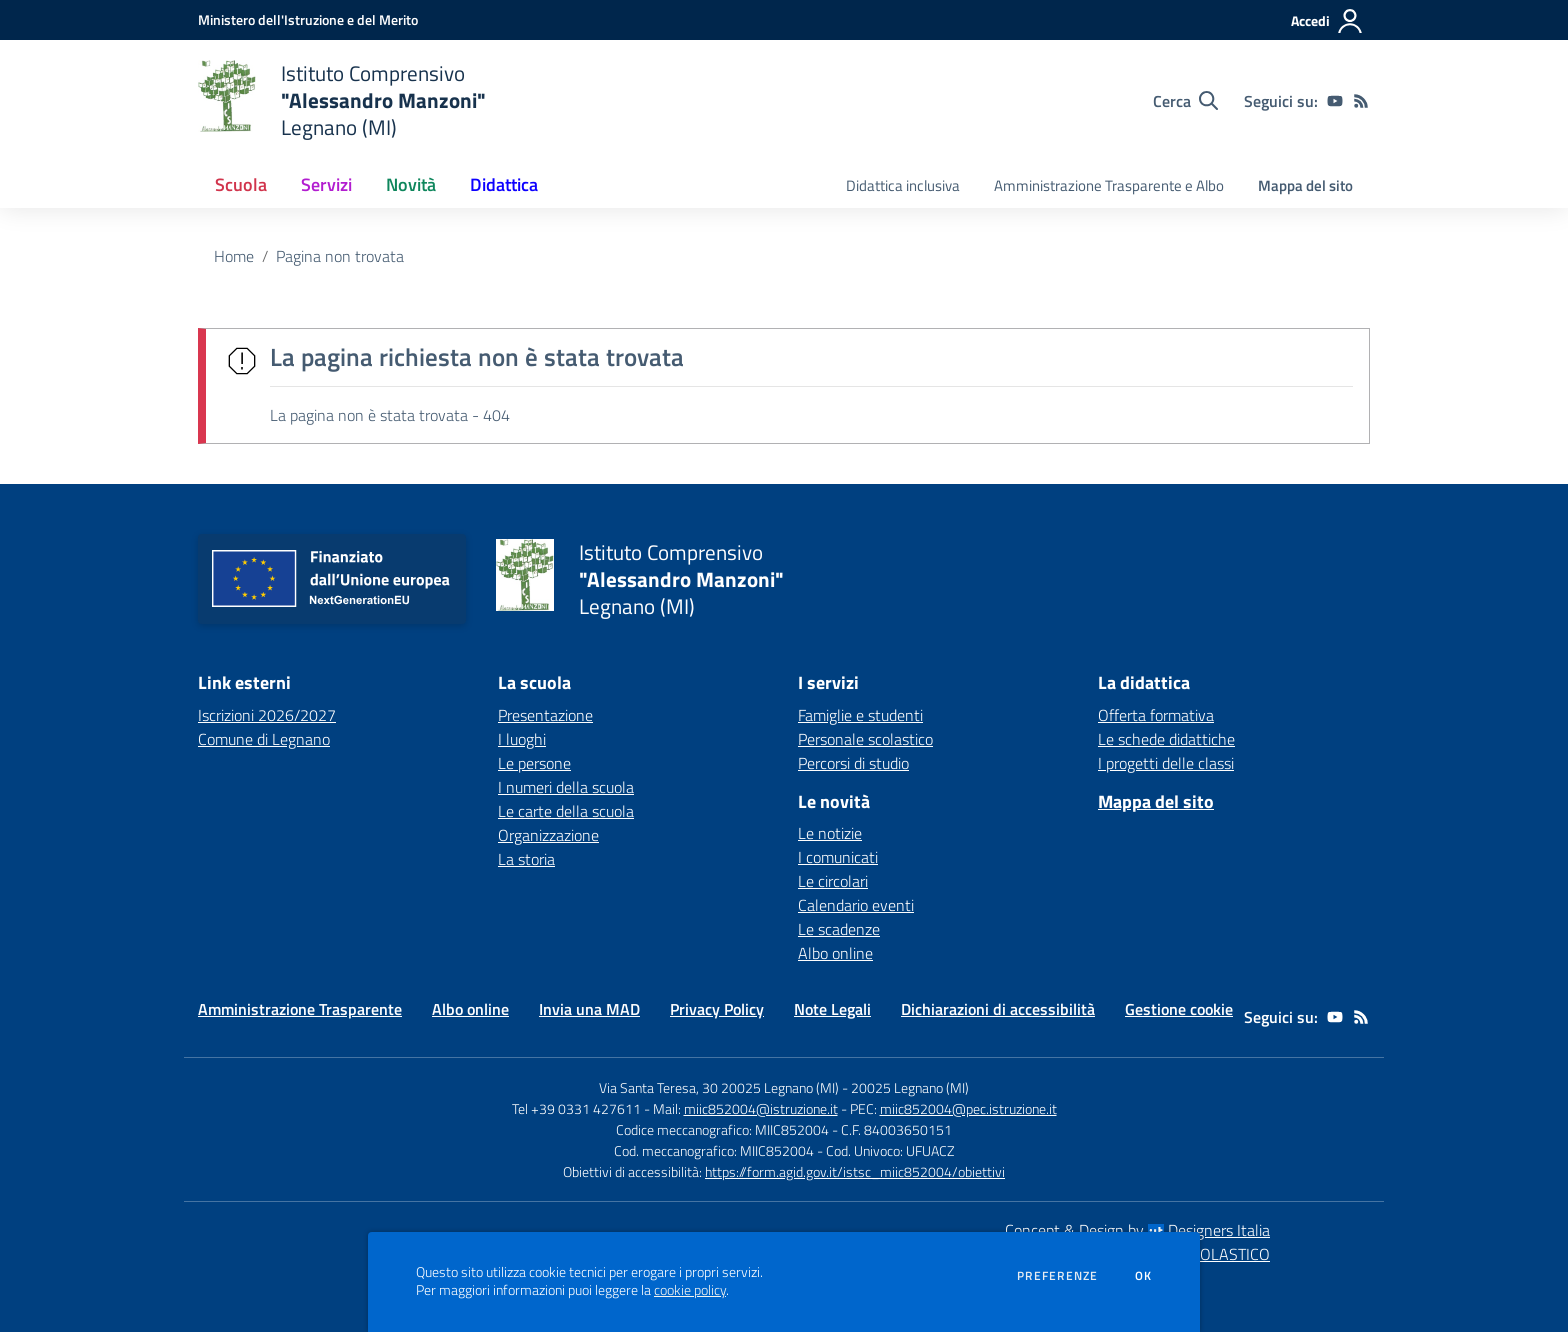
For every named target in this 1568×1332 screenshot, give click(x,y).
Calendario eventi (856, 905)
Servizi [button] (326, 184)
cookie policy (690, 1290)
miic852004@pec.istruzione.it (968, 1108)
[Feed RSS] (1361, 101)
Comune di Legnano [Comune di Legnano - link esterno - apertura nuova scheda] (264, 739)
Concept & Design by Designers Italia (1137, 1230)
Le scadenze (839, 929)
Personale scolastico (865, 739)
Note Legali (832, 1009)
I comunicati (838, 857)
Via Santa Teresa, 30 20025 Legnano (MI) (719, 1087)
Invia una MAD (589, 1009)
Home (234, 256)
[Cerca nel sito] (1185, 101)
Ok (1144, 1276)
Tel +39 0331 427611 (576, 1108)
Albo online (835, 953)
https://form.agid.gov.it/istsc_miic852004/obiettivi (855, 1171)
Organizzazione (548, 835)
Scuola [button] (241, 184)
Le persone (534, 763)
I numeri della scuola (566, 787)
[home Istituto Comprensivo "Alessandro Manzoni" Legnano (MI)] (342, 100)
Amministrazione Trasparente (300, 1009)
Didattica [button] (504, 184)
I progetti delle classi (1166, 763)
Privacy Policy (717, 1009)
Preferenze (1057, 1276)
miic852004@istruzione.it (761, 1108)
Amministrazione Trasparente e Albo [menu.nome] (1109, 185)
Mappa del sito (1305, 185)
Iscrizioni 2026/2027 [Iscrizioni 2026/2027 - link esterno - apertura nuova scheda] (267, 715)
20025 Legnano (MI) (910, 1087)
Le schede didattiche (1166, 739)
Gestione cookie (1179, 1009)
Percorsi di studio (853, 763)
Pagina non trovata (340, 256)
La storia (526, 859)
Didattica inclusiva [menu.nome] (903, 185)
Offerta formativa (1156, 715)
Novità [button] (411, 184)
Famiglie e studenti (860, 715)
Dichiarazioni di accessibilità (998, 1009)
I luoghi (522, 739)
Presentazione (545, 715)
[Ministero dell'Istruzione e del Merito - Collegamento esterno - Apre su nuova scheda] (308, 19)
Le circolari (833, 881)
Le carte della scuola (566, 811)
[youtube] (1335, 101)
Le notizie (830, 833)
